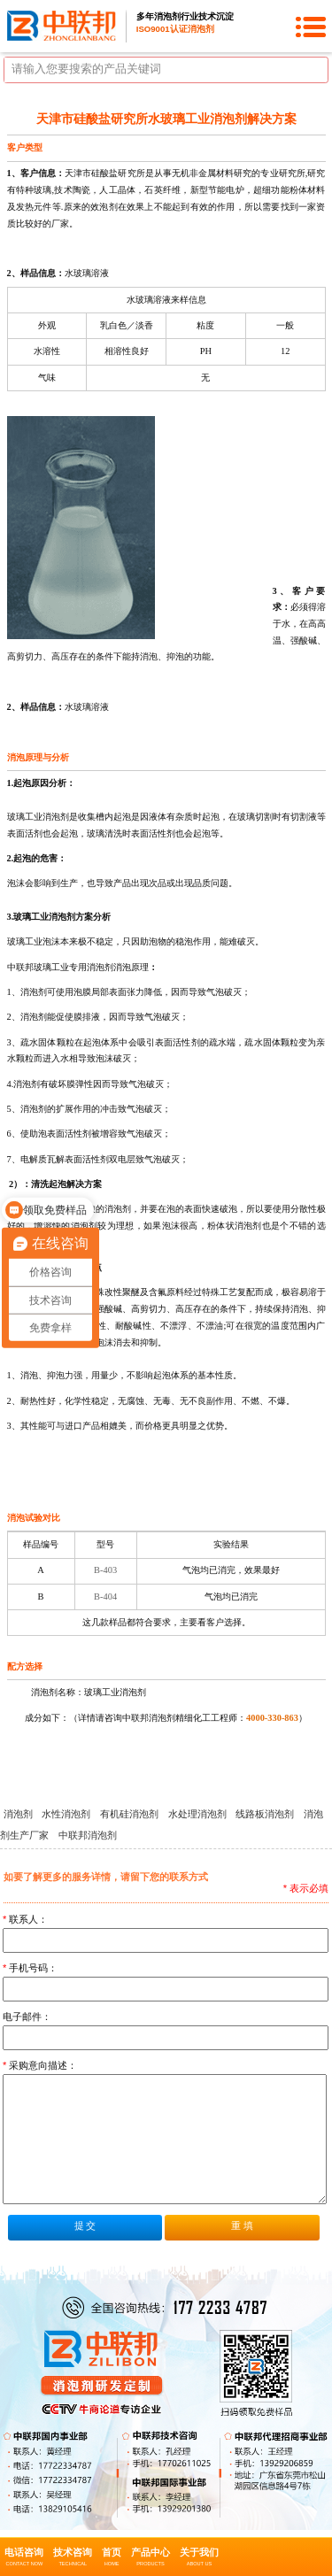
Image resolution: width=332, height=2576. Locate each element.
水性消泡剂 (67, 1814)
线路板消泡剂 (266, 1814)
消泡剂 (19, 1814)
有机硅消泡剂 (130, 1814)
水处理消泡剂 (198, 1814)
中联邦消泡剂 (87, 1835)
